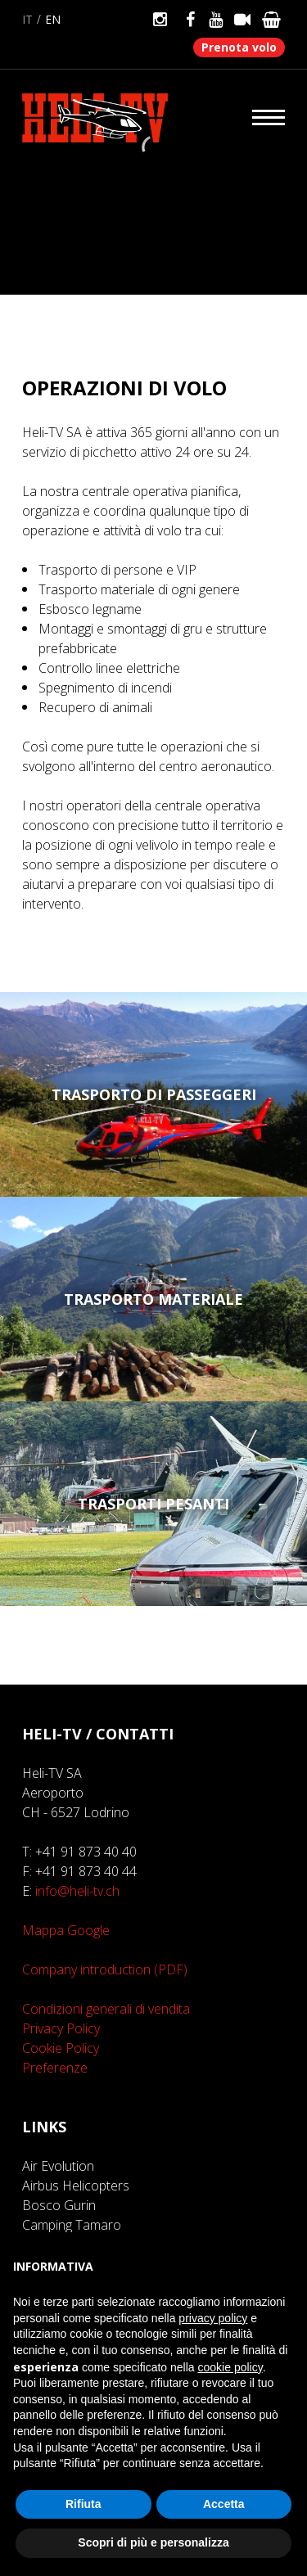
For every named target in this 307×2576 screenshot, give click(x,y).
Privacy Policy (61, 2028)
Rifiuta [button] (83, 2504)
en (53, 19)
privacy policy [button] (212, 2318)
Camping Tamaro (71, 2225)
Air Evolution (58, 2166)
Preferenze (55, 2068)
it (27, 19)
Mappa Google (66, 1930)
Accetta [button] (224, 2504)
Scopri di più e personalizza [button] (153, 2542)
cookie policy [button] (230, 2367)
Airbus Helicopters (75, 2186)
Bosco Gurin (59, 2205)
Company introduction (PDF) (104, 1969)
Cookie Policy (60, 2048)
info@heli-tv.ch (77, 1891)
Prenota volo (239, 47)
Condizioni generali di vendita (106, 2009)
